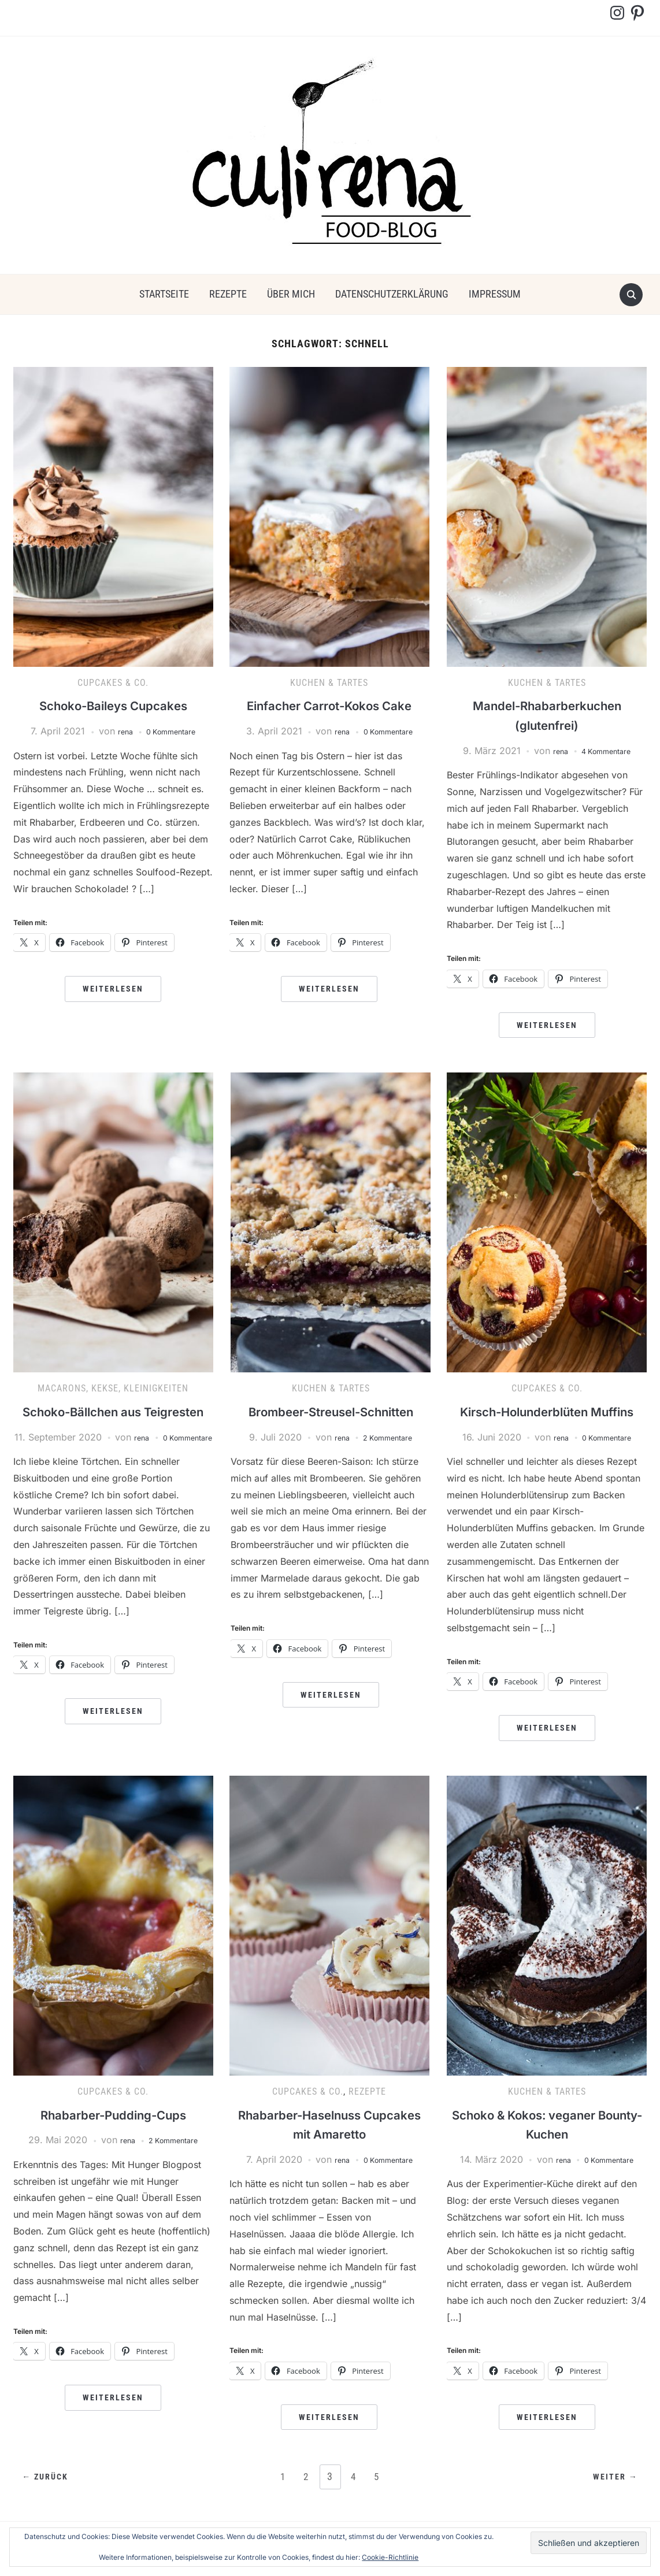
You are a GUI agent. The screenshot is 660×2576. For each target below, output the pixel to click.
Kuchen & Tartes (329, 682)
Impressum (495, 294)
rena (118, 731)
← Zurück (48, 2496)
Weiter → (612, 2496)
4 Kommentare (608, 750)
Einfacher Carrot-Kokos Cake (329, 705)
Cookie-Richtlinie (390, 2557)
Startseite (164, 294)
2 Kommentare (389, 1437)
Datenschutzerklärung (391, 294)
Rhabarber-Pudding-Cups (113, 2133)
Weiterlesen (113, 988)
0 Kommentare (173, 731)
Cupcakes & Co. (113, 682)
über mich (291, 294)
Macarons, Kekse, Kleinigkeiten (113, 1388)
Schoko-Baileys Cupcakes (113, 705)
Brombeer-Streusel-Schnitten (330, 1411)
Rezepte (228, 294)
